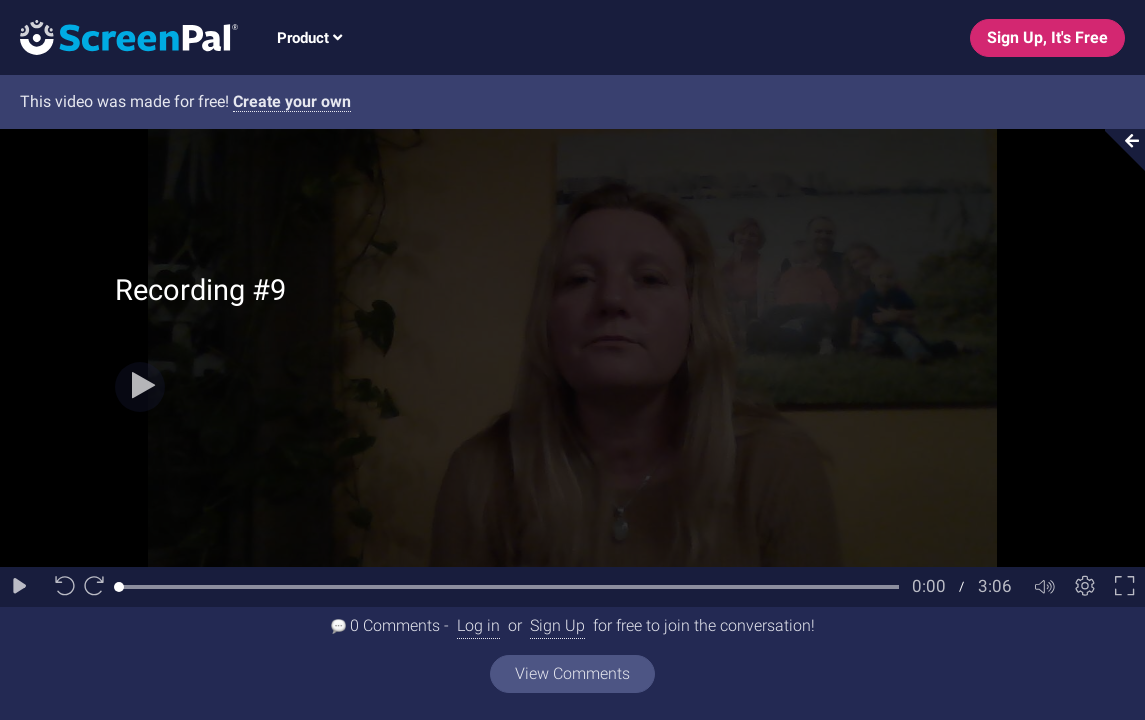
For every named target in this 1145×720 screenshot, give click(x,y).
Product (309, 38)
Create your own (292, 101)
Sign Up (557, 625)
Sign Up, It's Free (1047, 37)
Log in (478, 625)
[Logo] (119, 36)
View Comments (572, 673)
